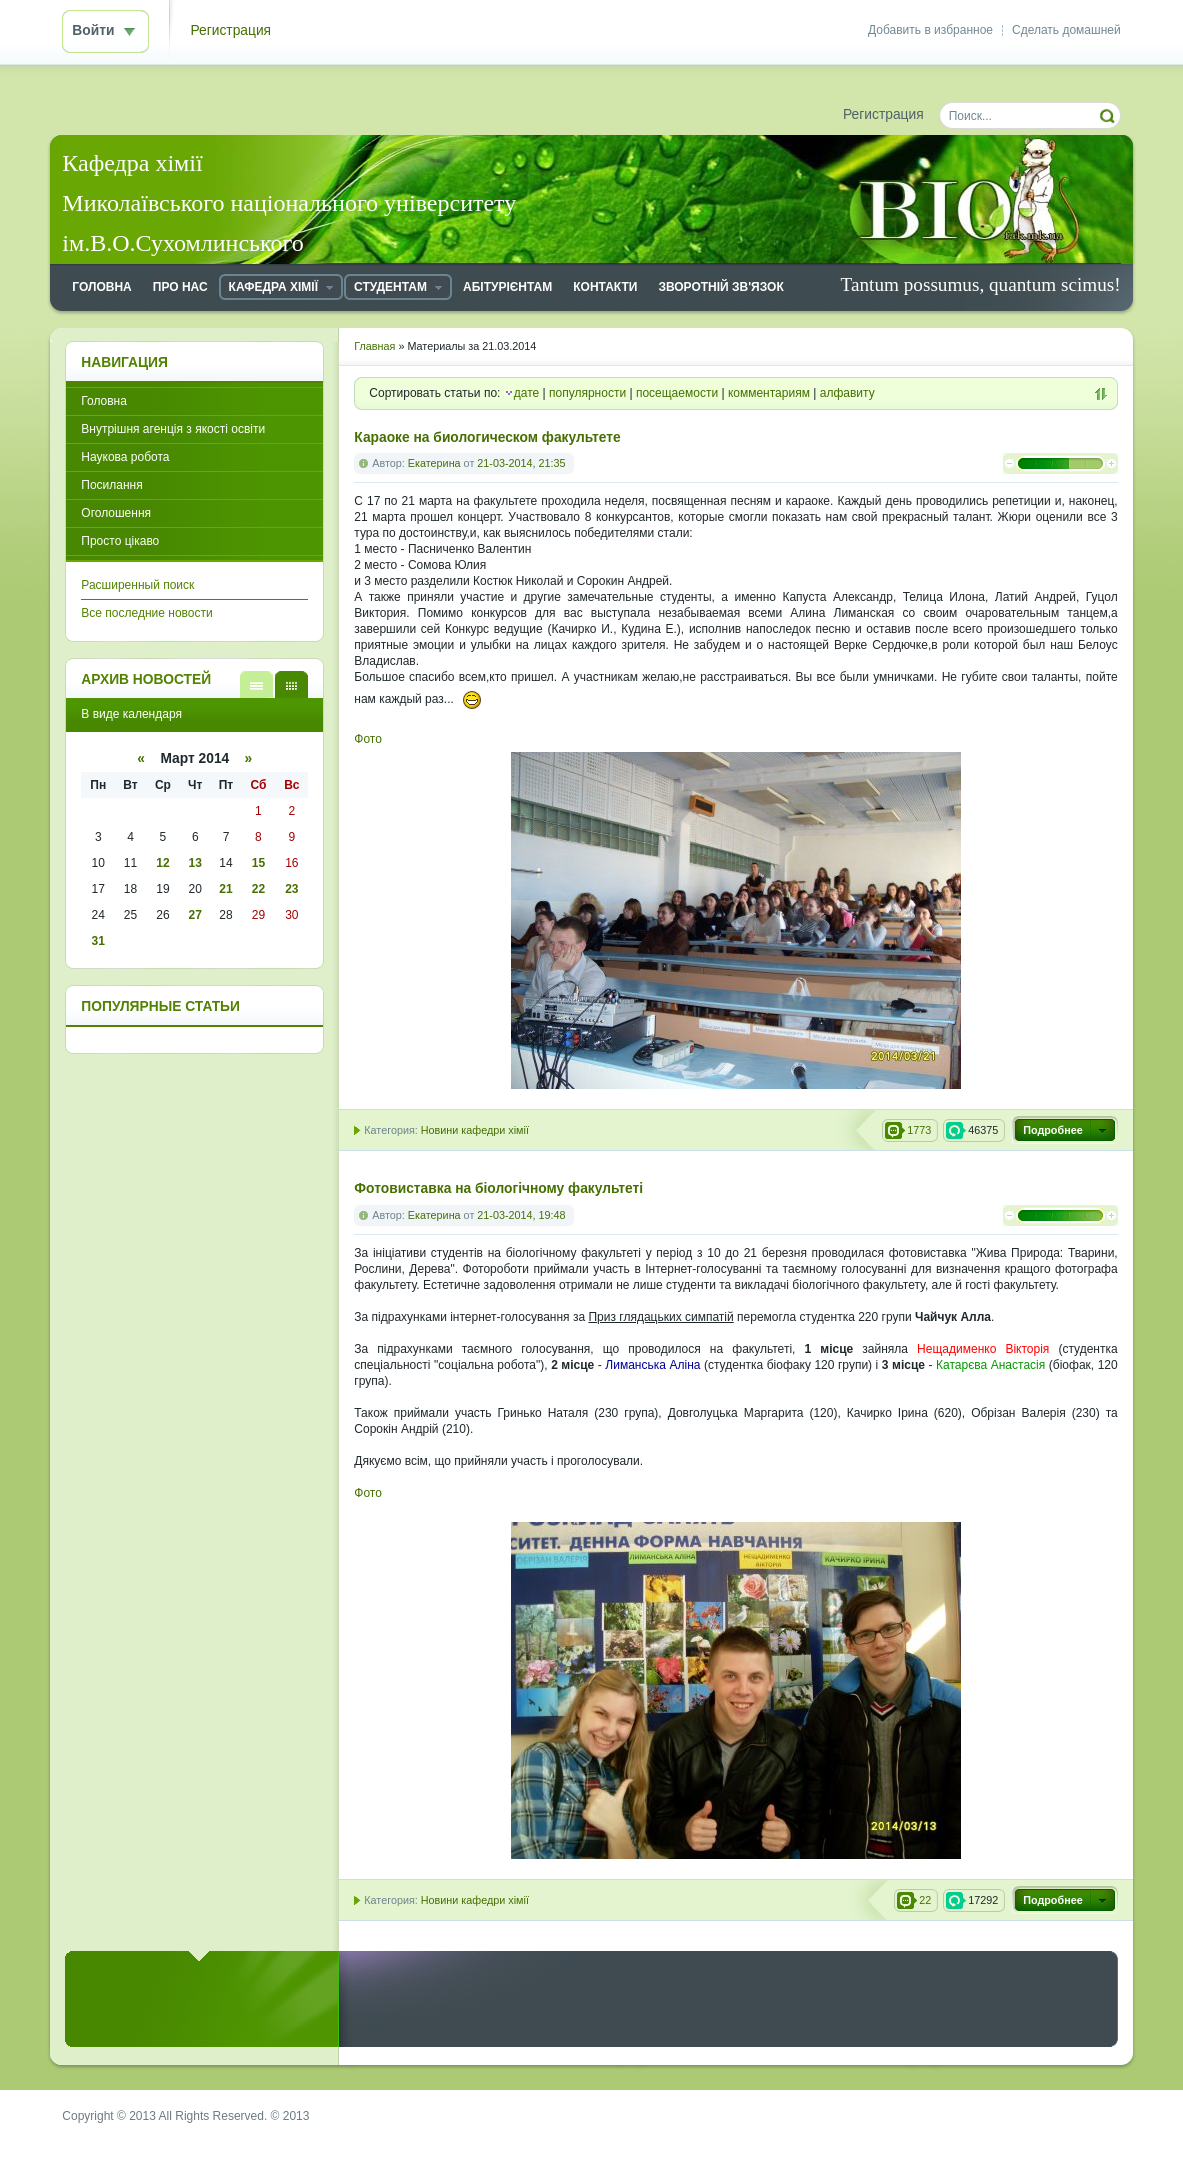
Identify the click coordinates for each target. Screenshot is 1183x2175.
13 (195, 863)
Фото (368, 739)
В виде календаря (291, 684)
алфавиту (847, 393)
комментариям (769, 393)
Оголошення (116, 513)
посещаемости (677, 393)
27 (195, 915)
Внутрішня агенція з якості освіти (173, 429)
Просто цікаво (120, 541)
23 (291, 889)
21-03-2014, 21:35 (521, 463)
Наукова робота (125, 457)
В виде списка (256, 684)
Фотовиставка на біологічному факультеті (498, 1188)
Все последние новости (146, 613)
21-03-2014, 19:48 (521, 1215)
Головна (104, 401)
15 (258, 863)
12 (162, 863)
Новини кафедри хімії (475, 1130)
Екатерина (434, 463)
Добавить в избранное (930, 30)
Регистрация (230, 30)
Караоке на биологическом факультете (487, 437)
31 (98, 941)
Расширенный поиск (137, 585)
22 (258, 889)
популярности (587, 393)
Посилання (111, 485)
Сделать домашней (1066, 30)
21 (225, 889)
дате (526, 393)
